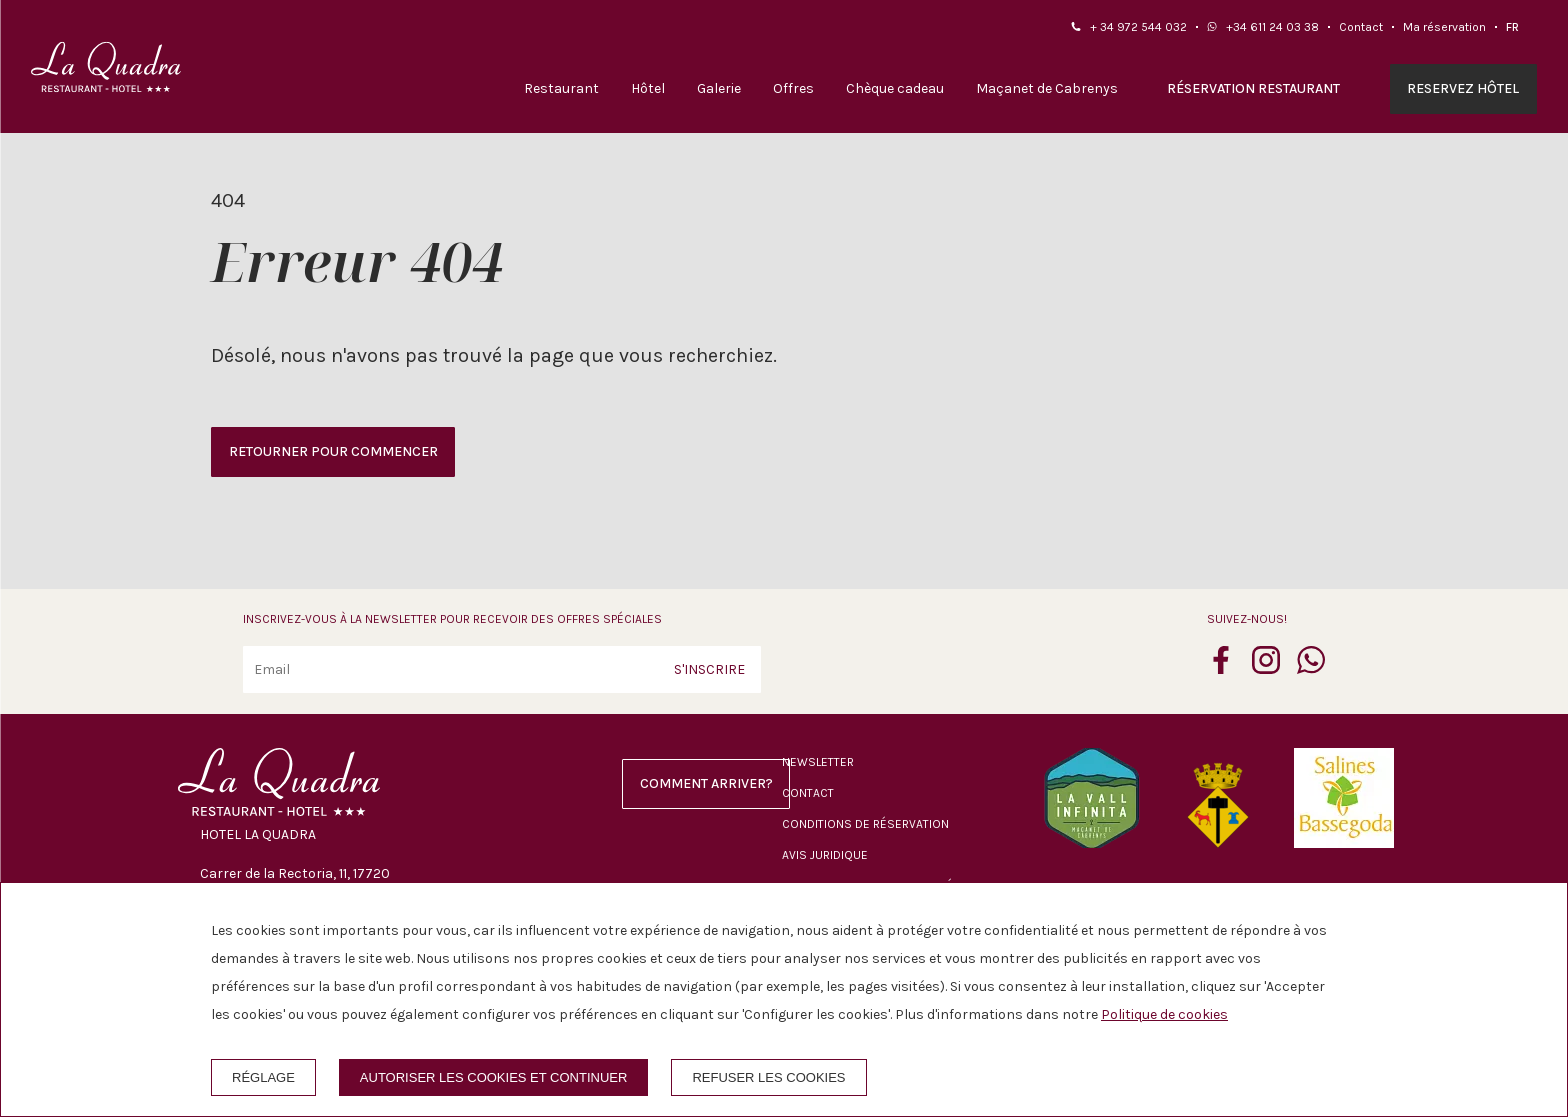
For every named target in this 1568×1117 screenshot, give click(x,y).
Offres (793, 88)
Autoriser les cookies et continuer (494, 1077)
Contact (1361, 27)
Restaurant (561, 88)
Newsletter (818, 762)
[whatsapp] (1311, 668)
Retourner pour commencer (333, 451)
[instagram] (1266, 668)
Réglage (263, 1077)
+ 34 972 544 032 (1138, 27)
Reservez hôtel (1463, 88)
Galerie (719, 88)
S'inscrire (709, 669)
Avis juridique (825, 855)
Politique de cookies (1164, 1014)
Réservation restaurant (1253, 88)
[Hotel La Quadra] (106, 67)
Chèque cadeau (895, 88)
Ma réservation (1444, 27)
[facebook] (1221, 668)
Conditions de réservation (865, 824)
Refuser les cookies (768, 1077)
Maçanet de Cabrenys (1047, 88)
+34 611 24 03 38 (1272, 27)
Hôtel (648, 88)
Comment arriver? (706, 783)
